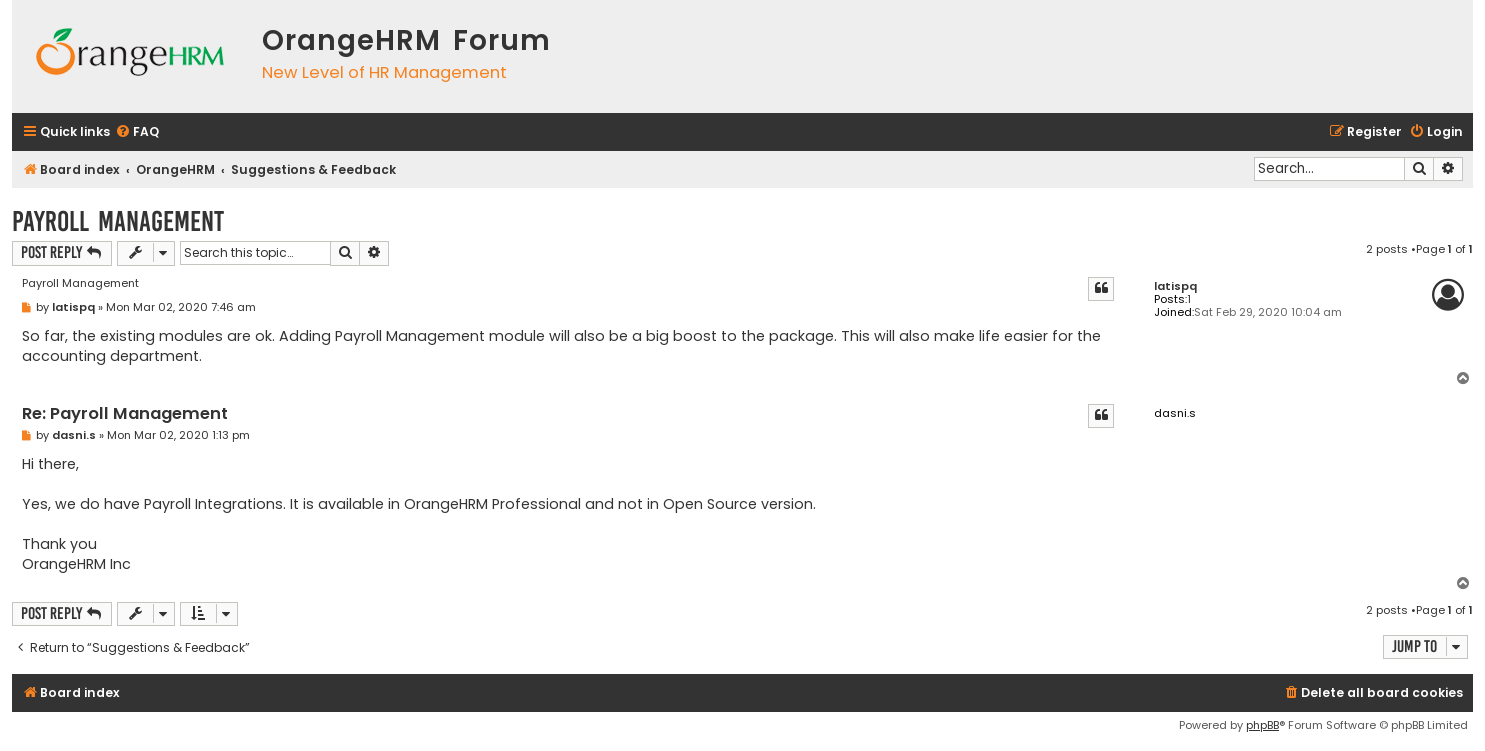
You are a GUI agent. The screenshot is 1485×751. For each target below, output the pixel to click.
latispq (1175, 286)
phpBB (1262, 725)
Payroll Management (118, 221)
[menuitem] (137, 132)
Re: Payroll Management (125, 414)
